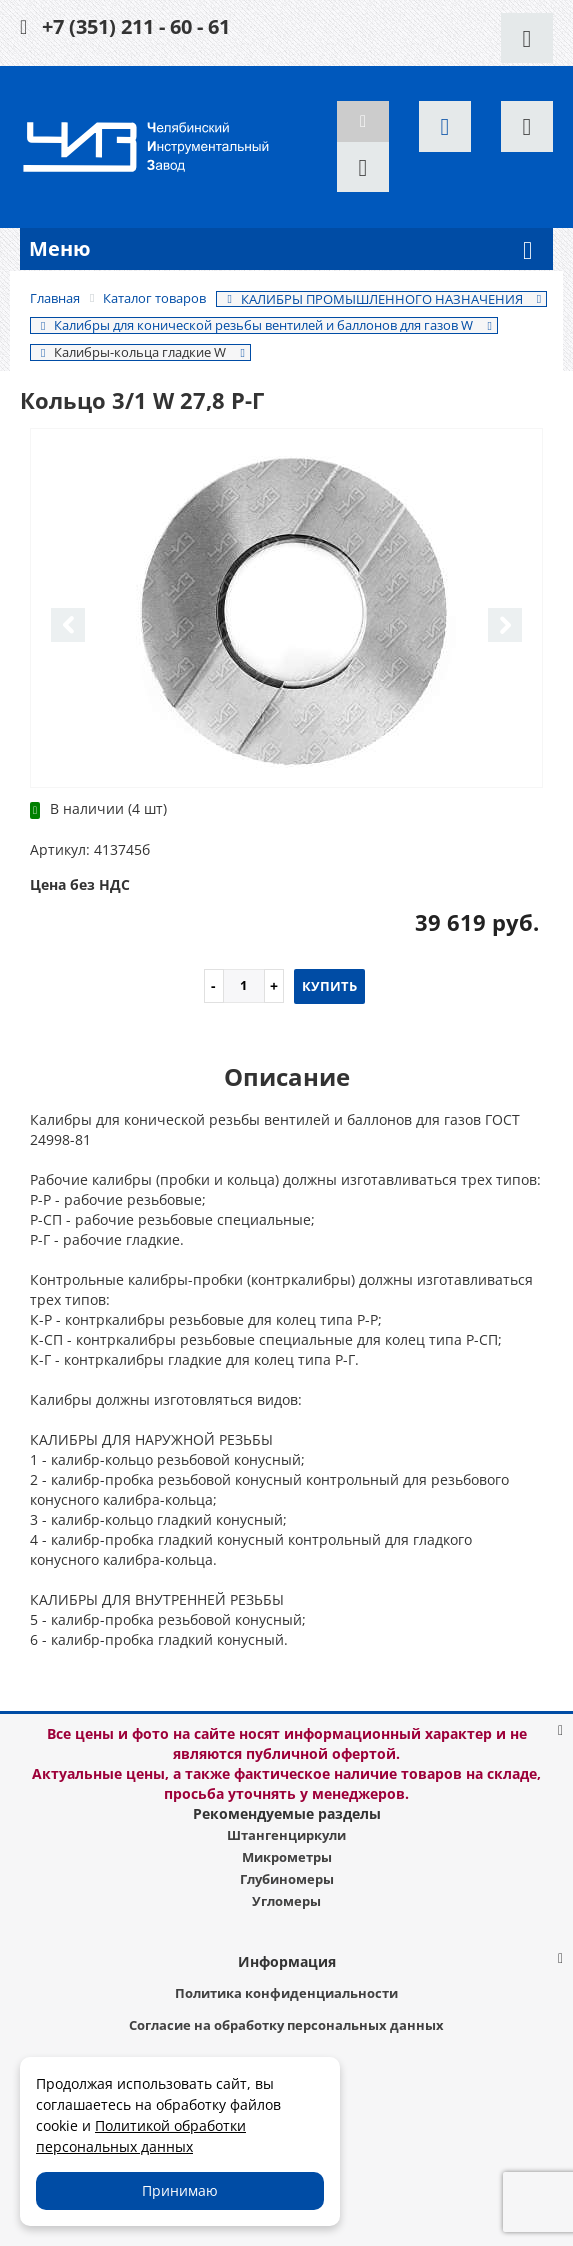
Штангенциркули (286, 1835)
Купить (329, 986)
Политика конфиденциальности (286, 1993)
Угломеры (286, 1901)
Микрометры (287, 1857)
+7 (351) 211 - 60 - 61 (136, 26)
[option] (286, 609)
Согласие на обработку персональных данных (286, 2025)
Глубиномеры (287, 1879)
